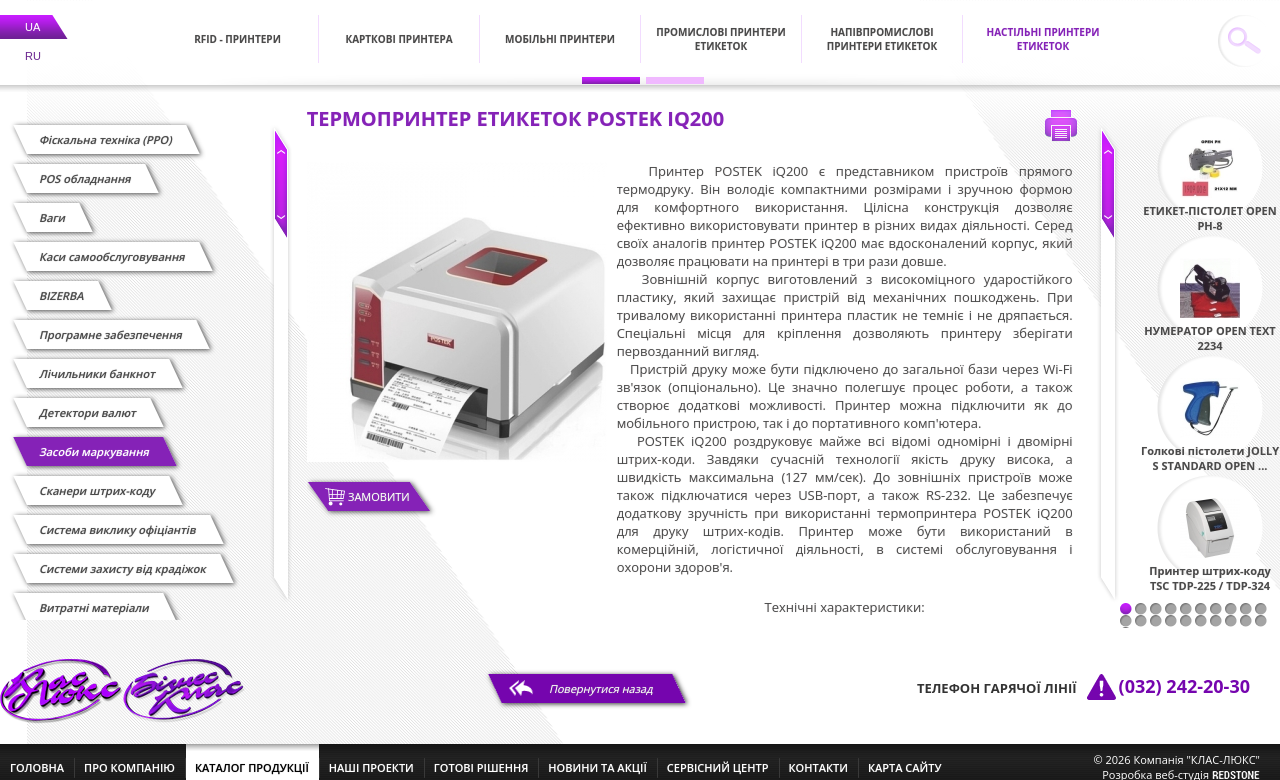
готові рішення (481, 755)
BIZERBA (62, 283)
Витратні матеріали (94, 595)
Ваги (53, 205)
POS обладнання (85, 166)
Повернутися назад (601, 676)
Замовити (379, 484)
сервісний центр (718, 755)
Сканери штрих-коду (97, 478)
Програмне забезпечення (111, 322)
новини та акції (597, 755)
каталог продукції (252, 755)
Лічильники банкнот (97, 361)
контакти (818, 755)
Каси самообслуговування (112, 244)
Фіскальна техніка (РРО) (106, 127)
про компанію (129, 755)
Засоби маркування (94, 439)
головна (37, 755)
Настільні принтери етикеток (1043, 27)
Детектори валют (88, 400)
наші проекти (371, 755)
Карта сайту (905, 755)
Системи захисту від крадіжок (123, 556)
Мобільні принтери (560, 27)
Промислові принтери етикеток (720, 27)
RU (33, 44)
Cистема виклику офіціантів (118, 517)
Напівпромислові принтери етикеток (882, 27)
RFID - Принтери (237, 27)
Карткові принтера (398, 27)
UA (32, 15)
